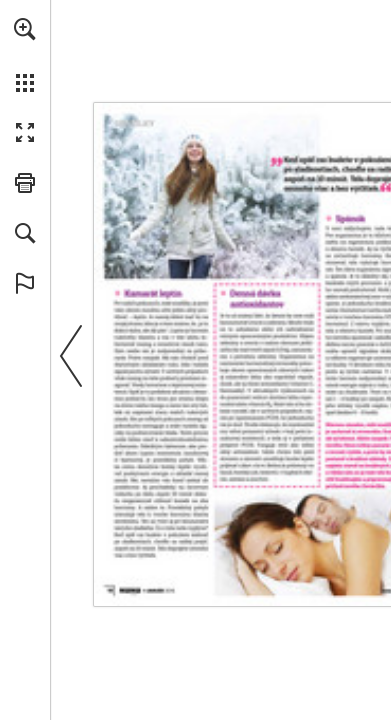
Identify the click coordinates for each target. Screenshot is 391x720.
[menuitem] (25, 55)
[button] (25, 29)
